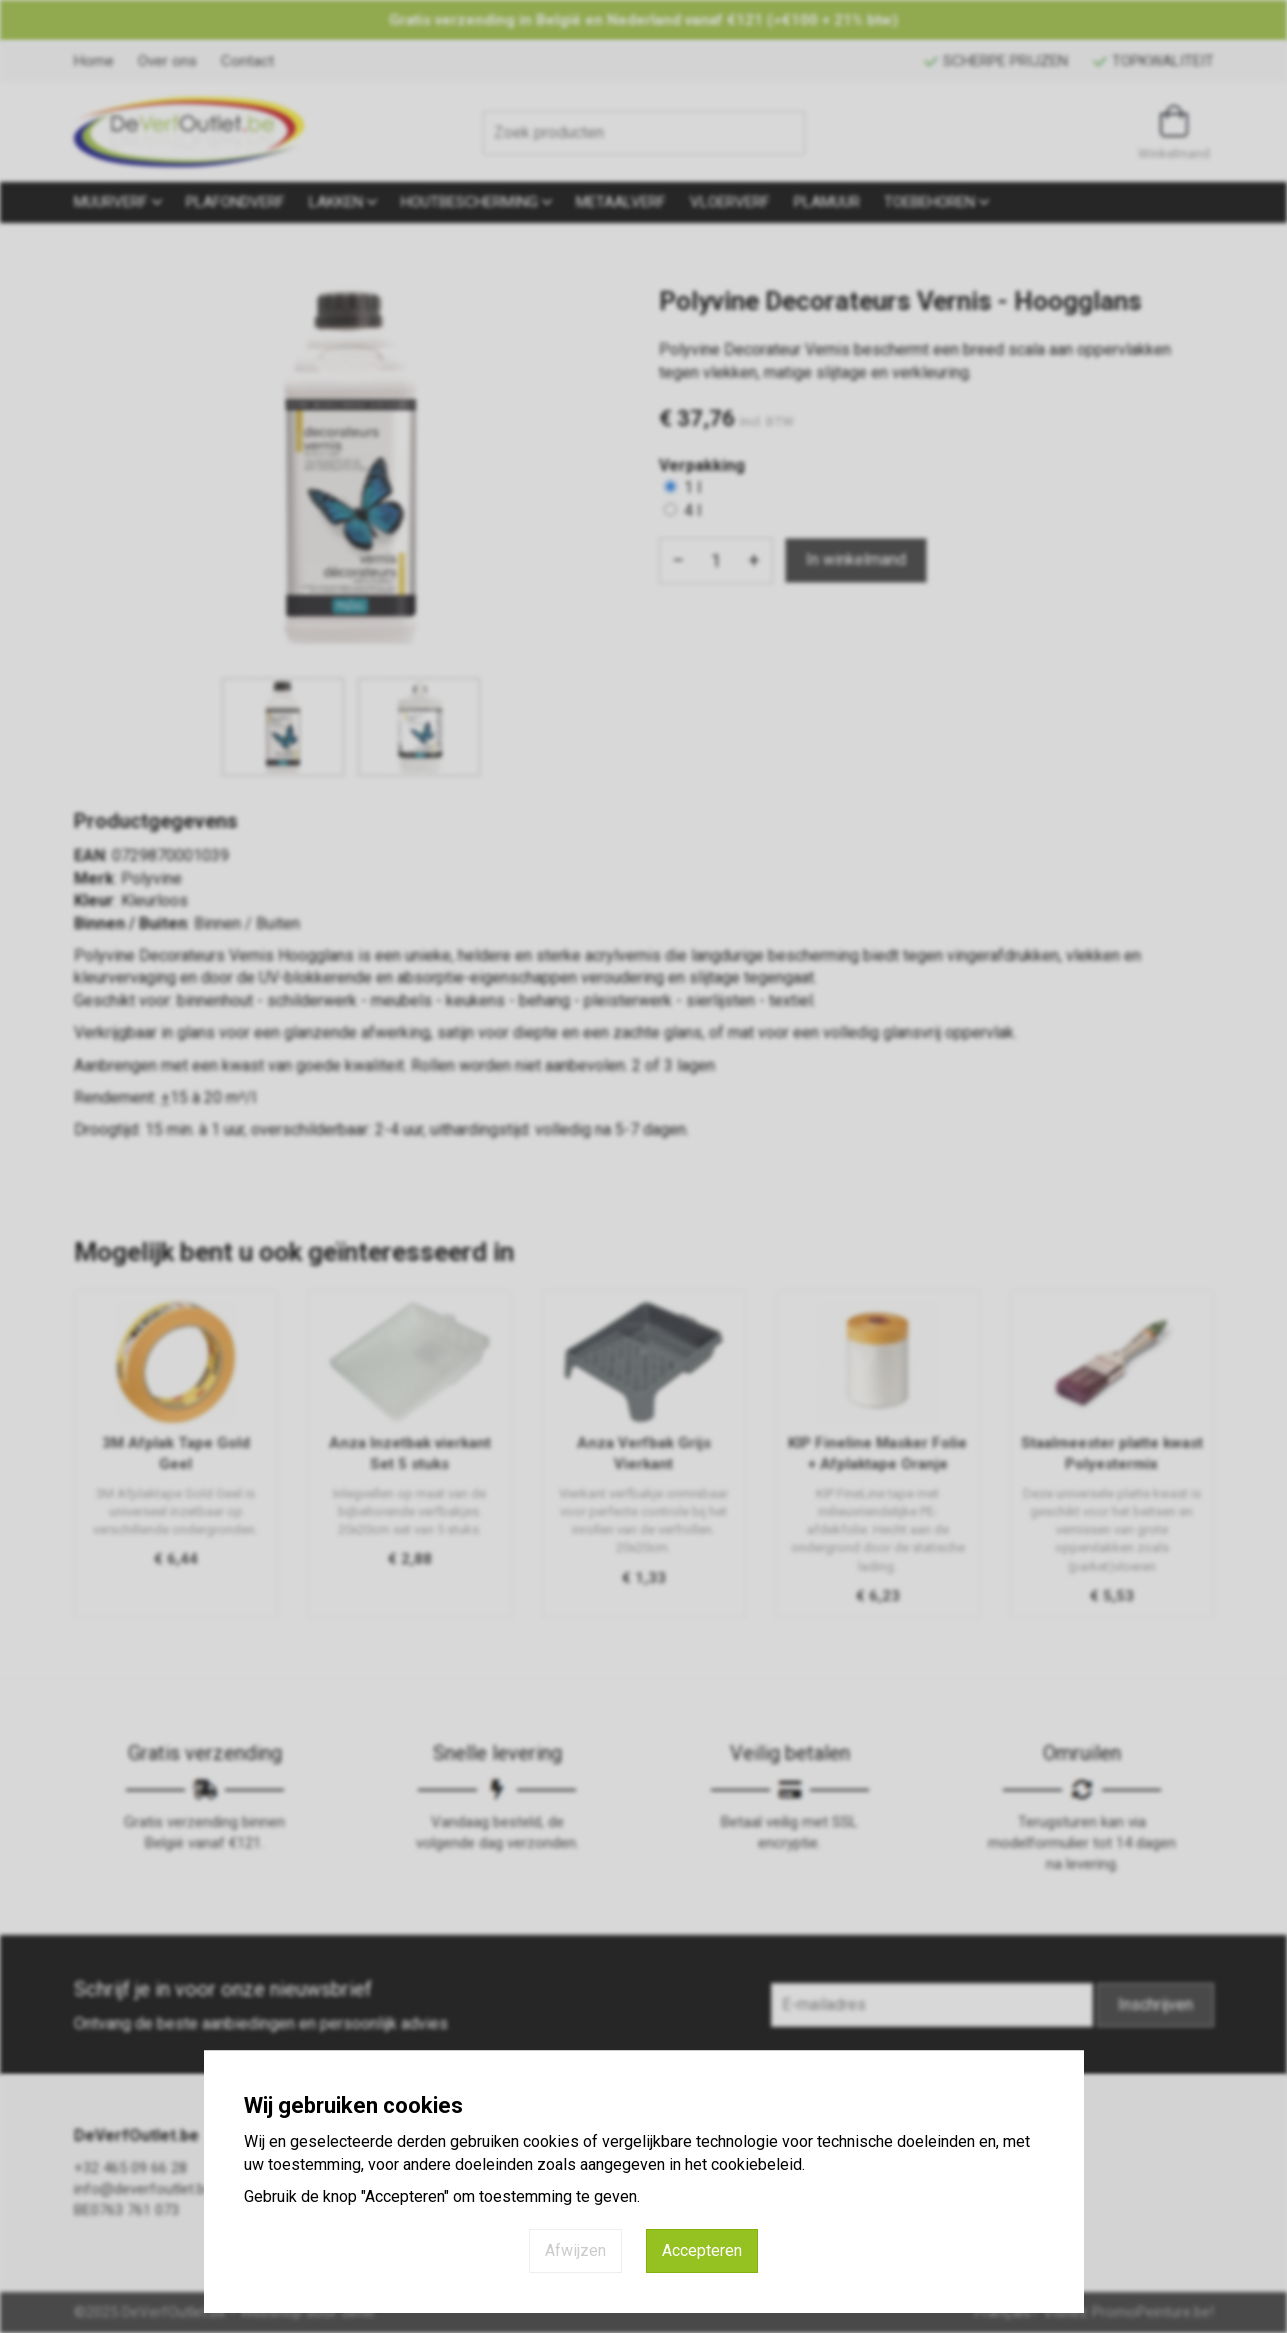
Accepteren (702, 2250)
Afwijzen (575, 2250)
